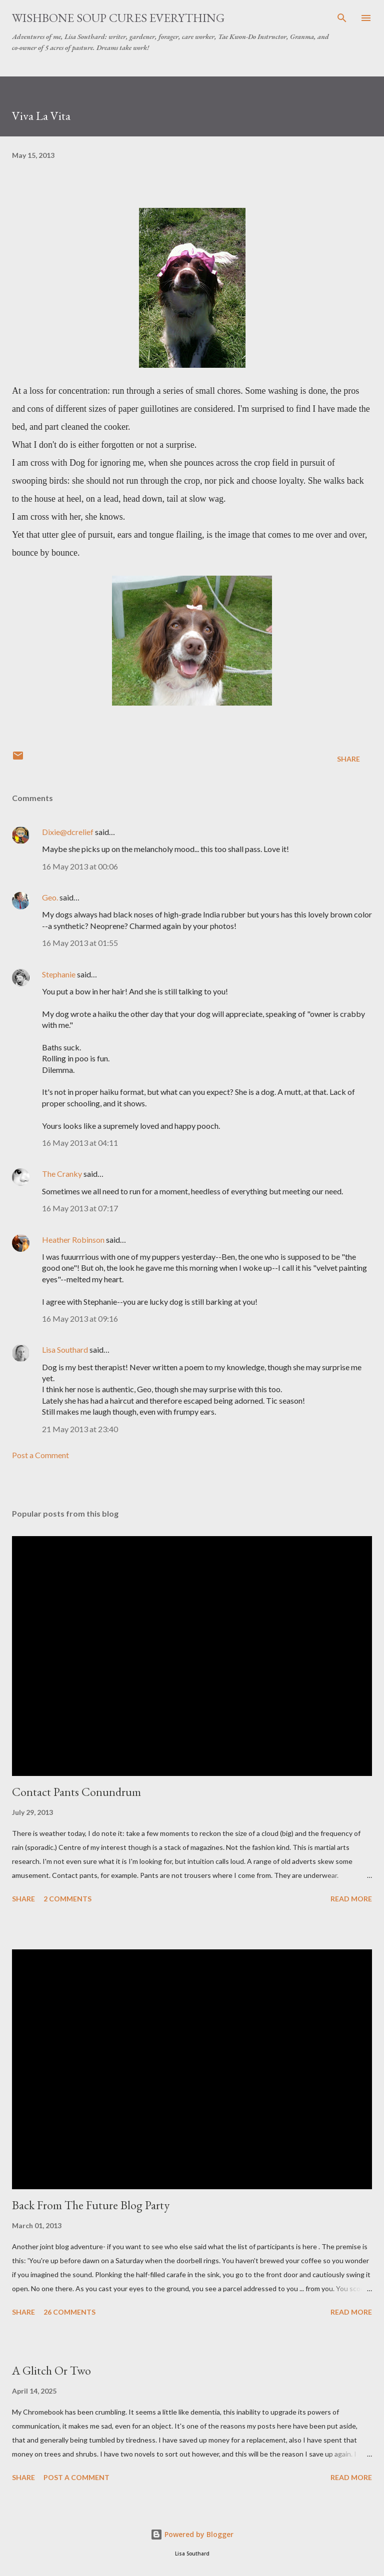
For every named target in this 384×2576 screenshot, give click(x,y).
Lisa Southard (65, 1349)
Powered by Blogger (192, 2534)
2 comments (68, 1898)
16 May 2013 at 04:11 (80, 1142)
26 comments (70, 2312)
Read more (351, 1898)
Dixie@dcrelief (68, 832)
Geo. (50, 897)
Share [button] (348, 759)
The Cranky (62, 1173)
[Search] (342, 18)
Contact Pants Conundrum (76, 1791)
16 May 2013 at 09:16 (80, 1318)
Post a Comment (40, 1455)
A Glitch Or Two (51, 2370)
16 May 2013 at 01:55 (80, 942)
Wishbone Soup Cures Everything (118, 17)
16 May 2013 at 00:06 (80, 866)
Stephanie (59, 974)
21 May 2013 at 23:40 (80, 1429)
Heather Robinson (73, 1239)
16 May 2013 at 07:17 (80, 1208)
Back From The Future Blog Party (91, 2205)
